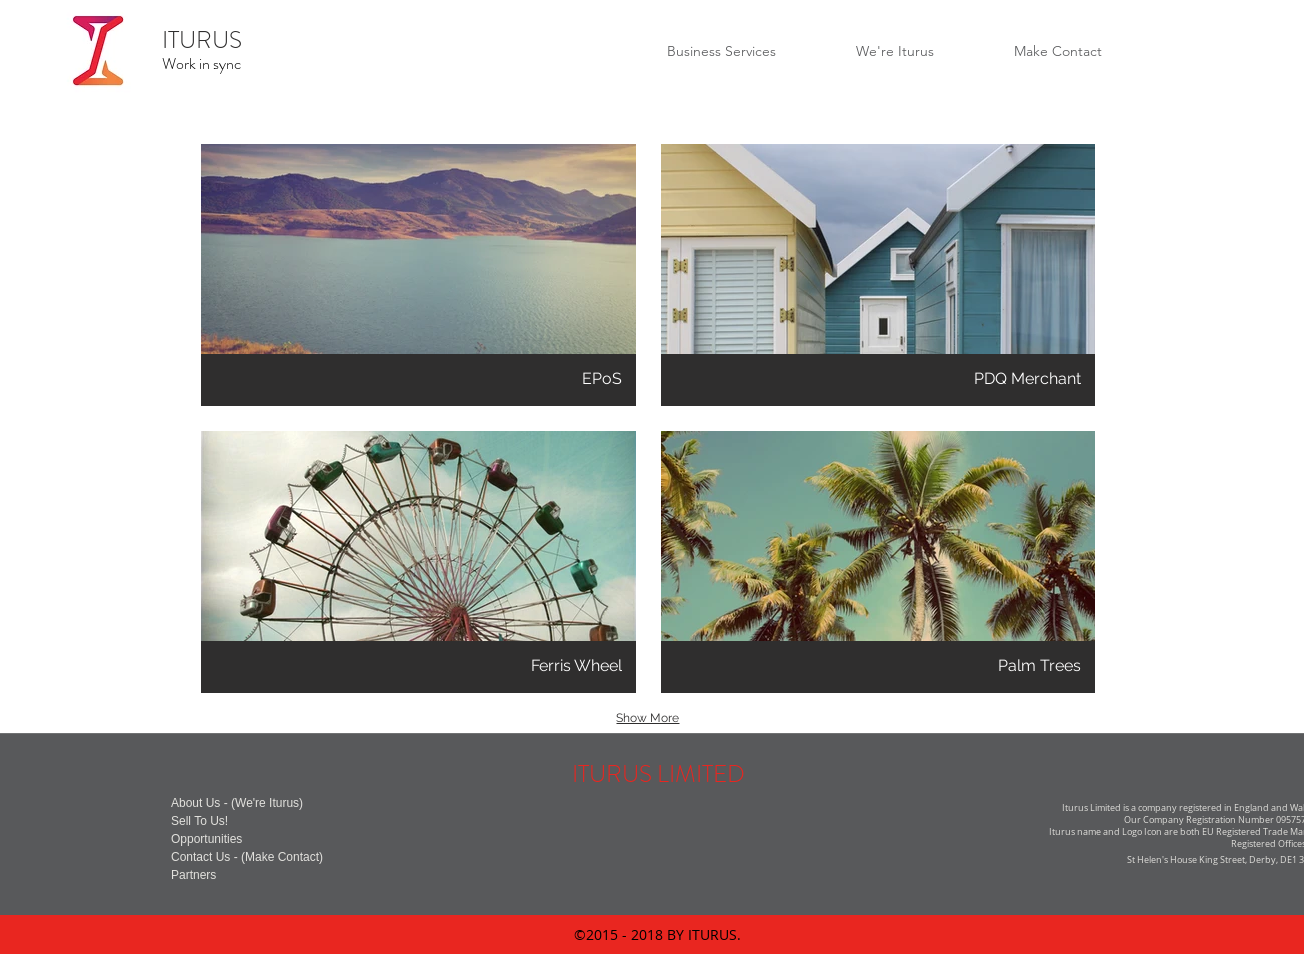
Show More (647, 718)
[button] (418, 275)
